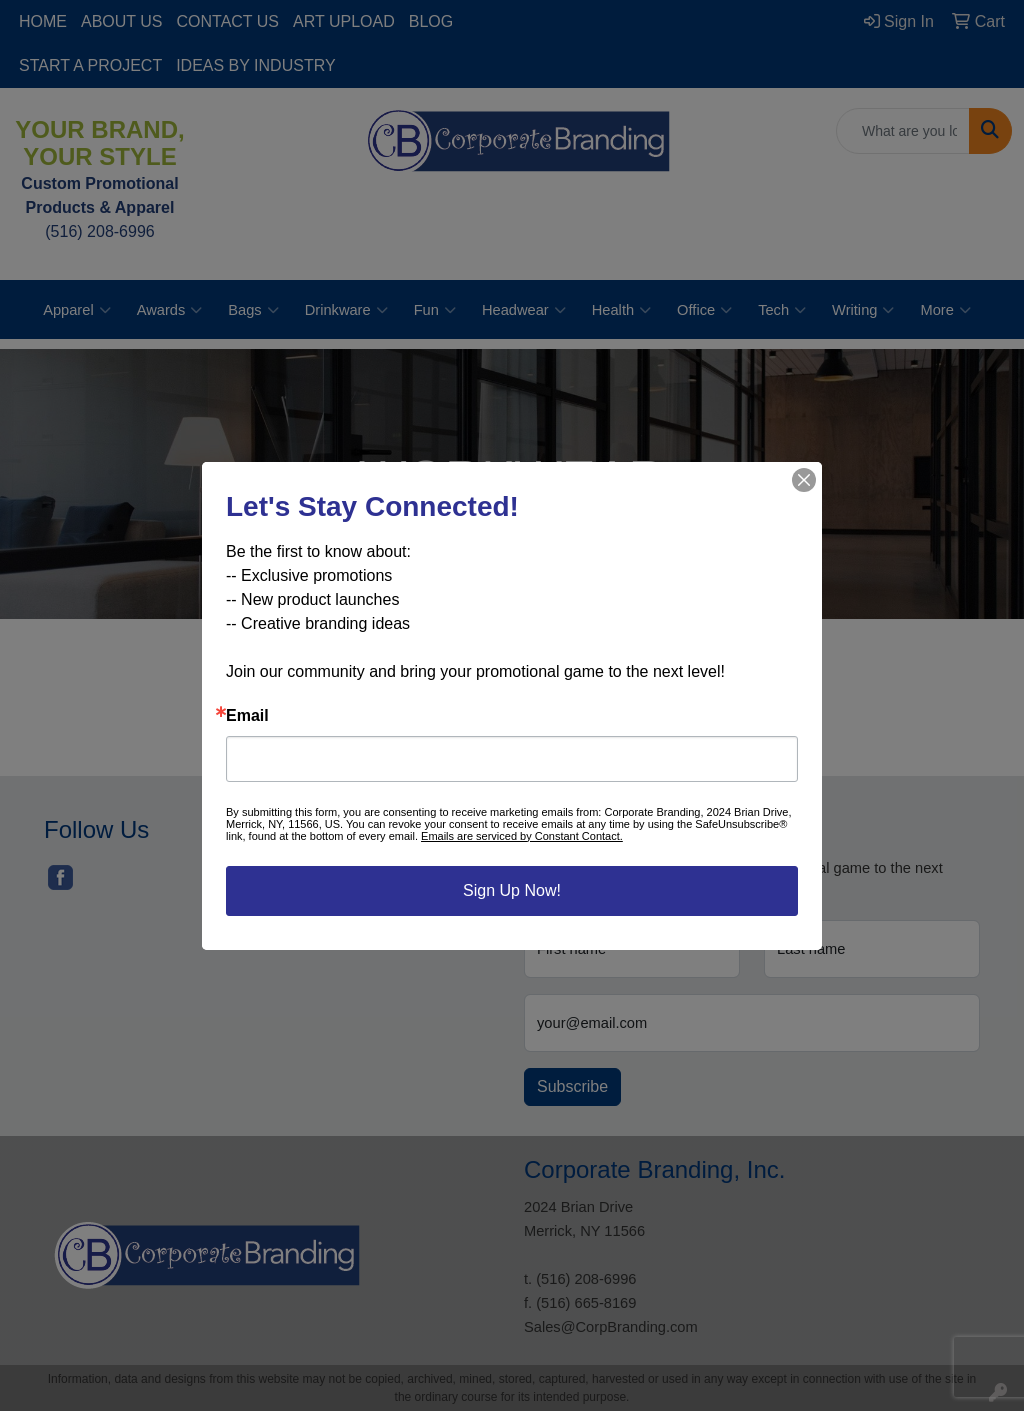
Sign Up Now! (512, 890)
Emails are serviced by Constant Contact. (522, 836)
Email (247, 716)
